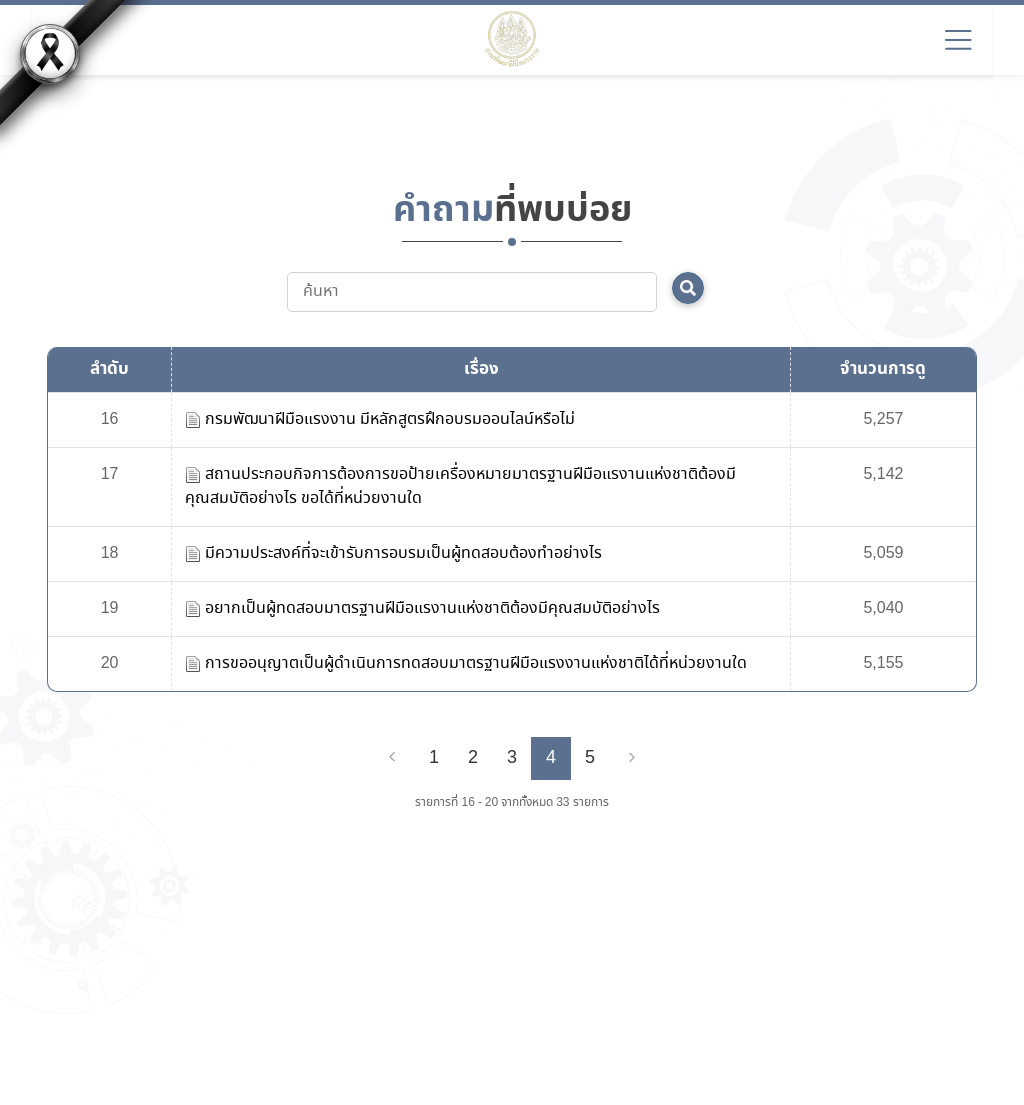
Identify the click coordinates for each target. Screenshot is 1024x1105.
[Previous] (392, 758)
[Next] (632, 758)
